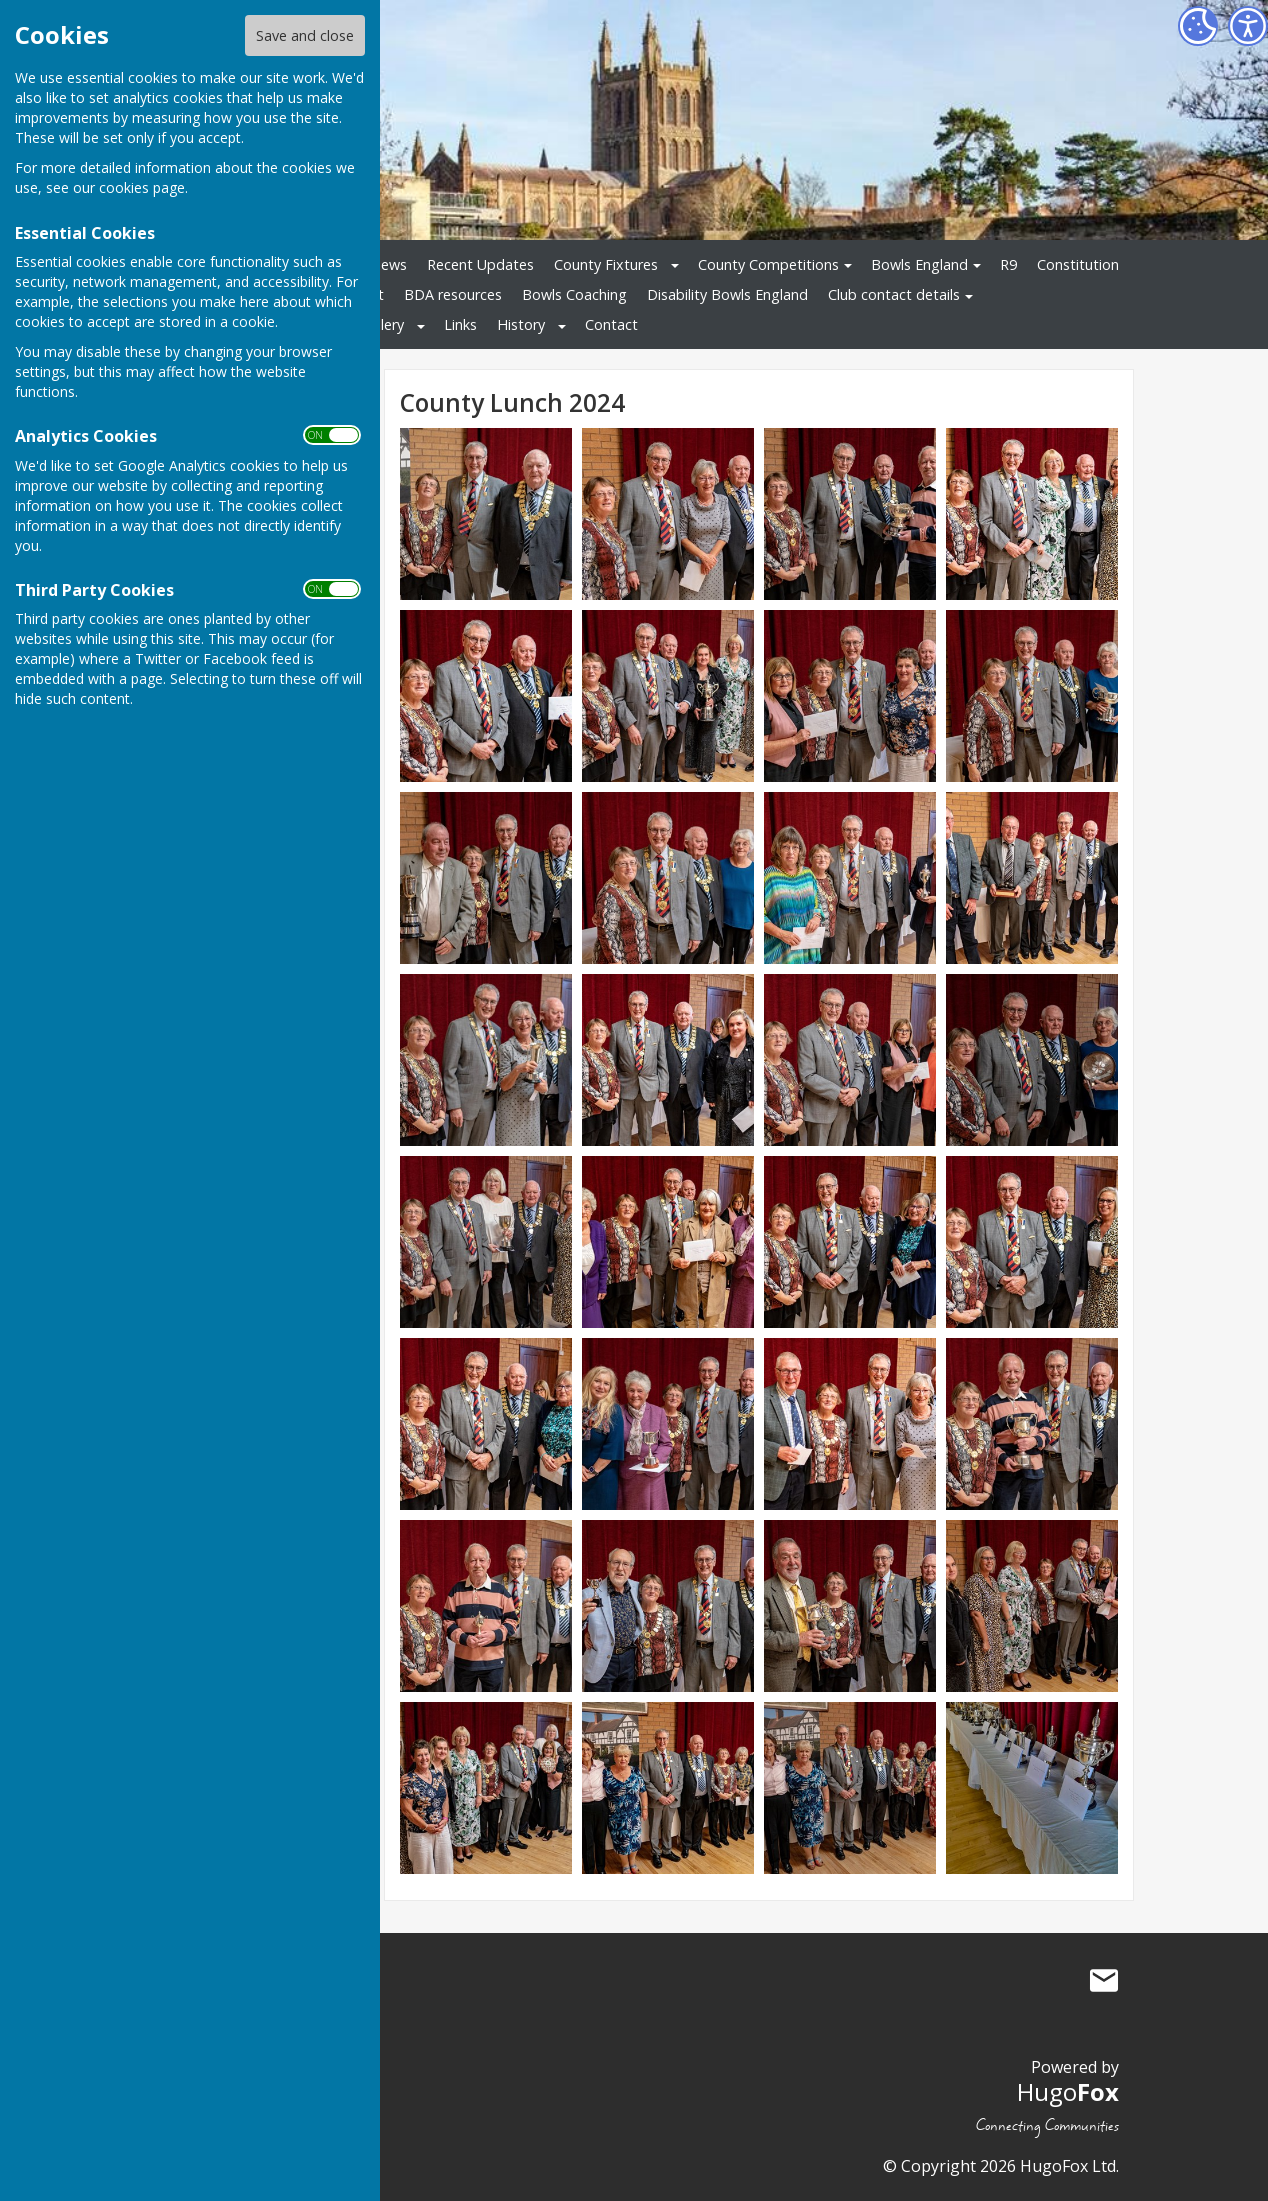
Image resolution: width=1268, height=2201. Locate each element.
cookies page (142, 187)
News (388, 264)
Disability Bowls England (727, 294)
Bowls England (919, 264)
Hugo (1068, 2091)
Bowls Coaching (574, 294)
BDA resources (453, 294)
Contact (611, 324)
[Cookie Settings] (1198, 26)
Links (460, 324)
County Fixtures (606, 264)
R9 (1008, 264)
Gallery (382, 324)
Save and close (305, 35)
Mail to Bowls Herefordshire (1104, 1980)
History (521, 324)
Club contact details (894, 294)
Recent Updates (480, 264)
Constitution (1078, 264)
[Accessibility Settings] (1248, 26)
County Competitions (768, 264)
